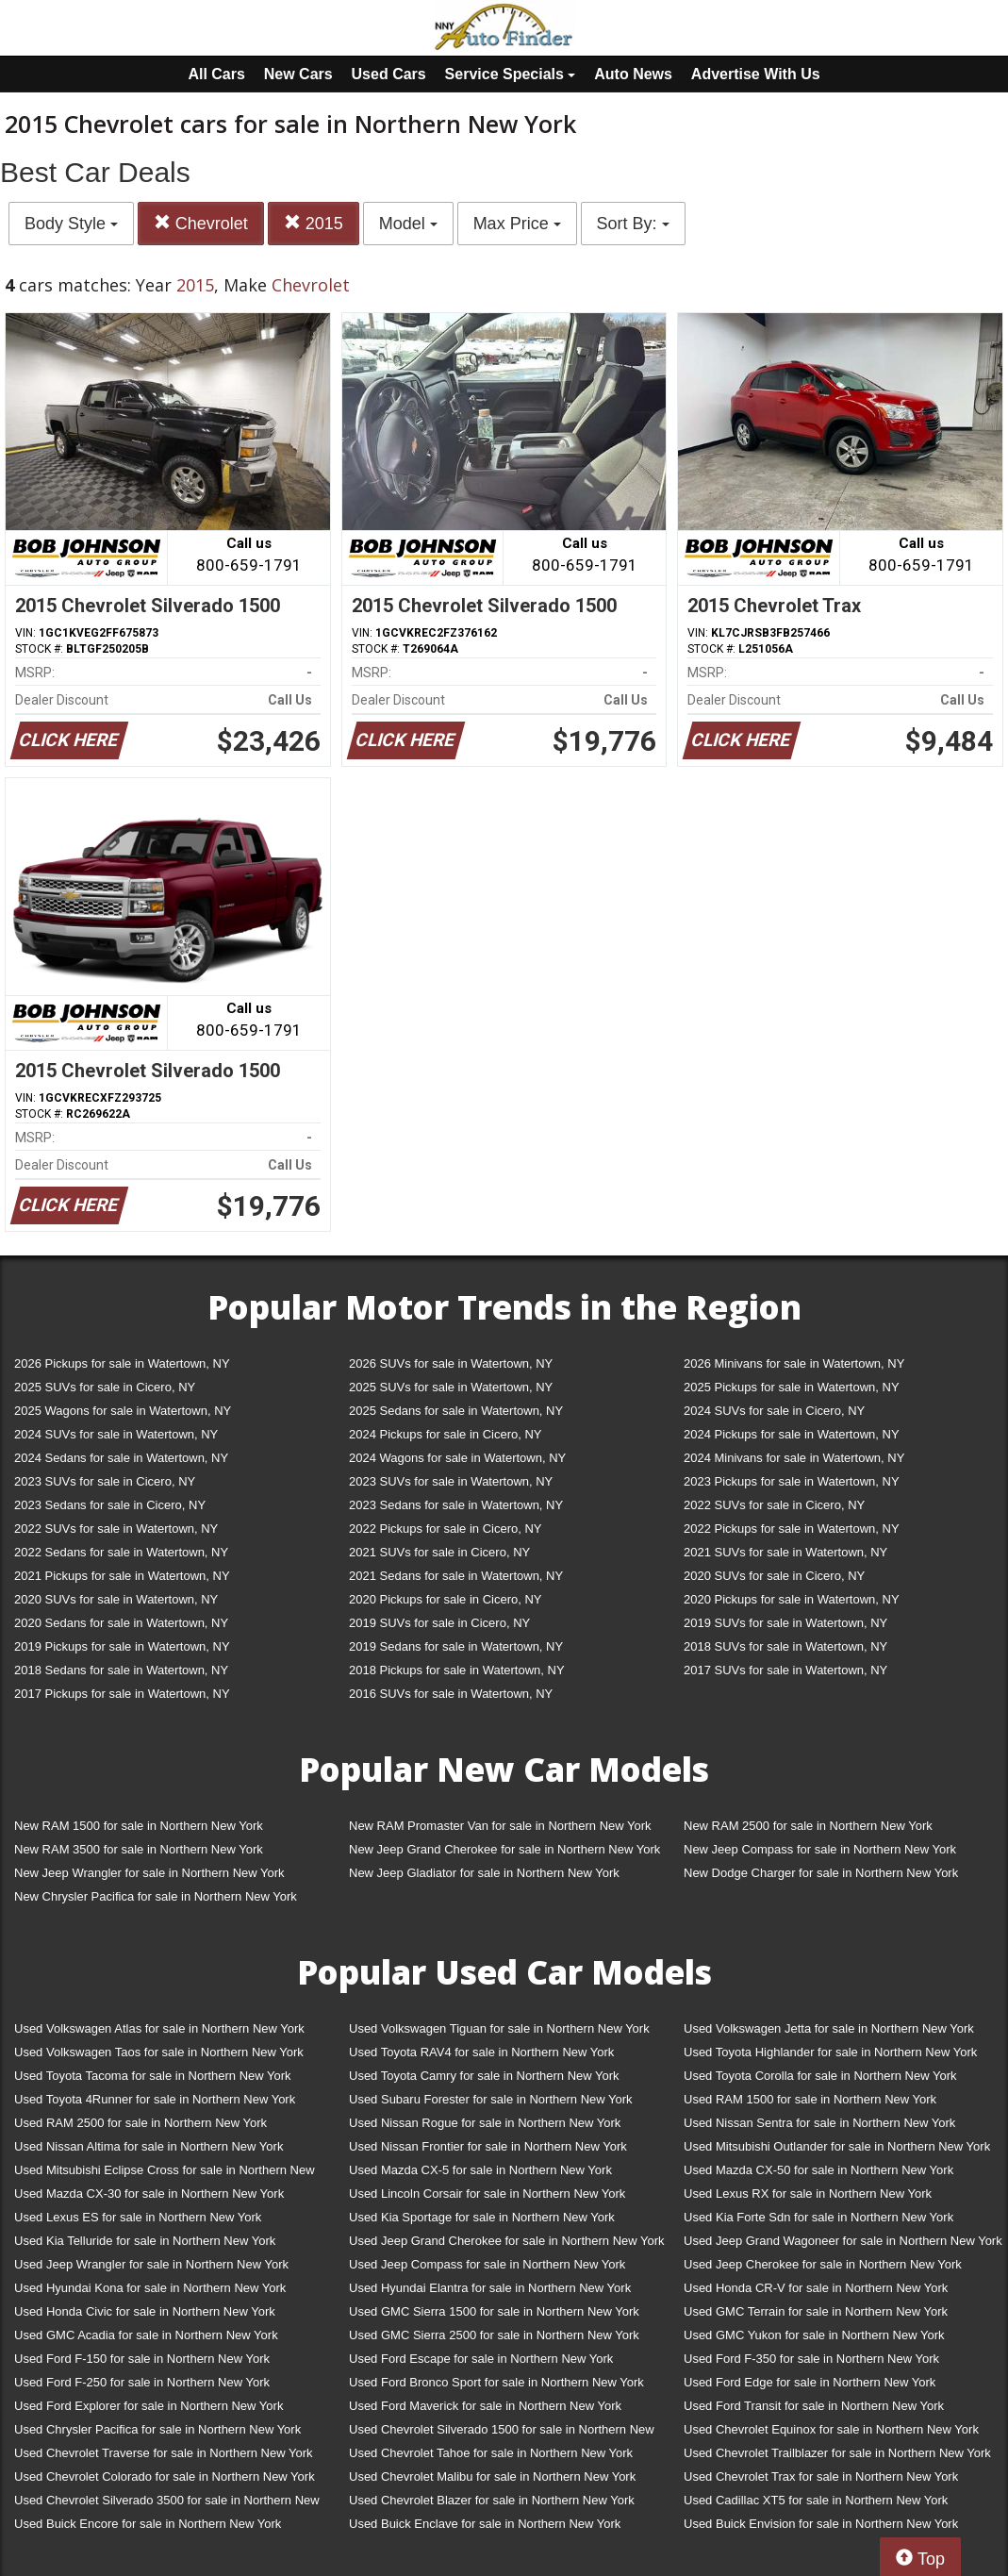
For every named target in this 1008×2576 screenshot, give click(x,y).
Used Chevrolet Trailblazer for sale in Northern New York (837, 2453)
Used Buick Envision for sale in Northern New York (821, 2524)
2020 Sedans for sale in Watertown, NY (121, 1623)
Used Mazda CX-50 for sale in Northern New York (818, 2170)
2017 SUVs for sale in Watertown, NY (785, 1670)
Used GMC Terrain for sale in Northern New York (816, 2311)
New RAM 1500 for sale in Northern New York (138, 1826)
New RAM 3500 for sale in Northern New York (138, 1849)
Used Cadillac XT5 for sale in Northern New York (816, 2500)
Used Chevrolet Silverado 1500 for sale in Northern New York (501, 2433)
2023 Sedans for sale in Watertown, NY (456, 1505)
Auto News (633, 74)
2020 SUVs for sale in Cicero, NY (774, 1576)
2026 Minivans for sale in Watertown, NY (794, 1363)
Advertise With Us (755, 74)
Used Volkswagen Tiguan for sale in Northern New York (499, 2028)
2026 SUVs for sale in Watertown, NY (451, 1363)
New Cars (298, 74)
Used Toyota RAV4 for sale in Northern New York (481, 2052)
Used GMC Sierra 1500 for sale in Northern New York (494, 2311)
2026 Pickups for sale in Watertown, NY (122, 1363)
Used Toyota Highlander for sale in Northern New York (830, 2052)
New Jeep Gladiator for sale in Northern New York (484, 1873)
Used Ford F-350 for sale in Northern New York (811, 2359)
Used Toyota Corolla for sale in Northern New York (820, 2076)
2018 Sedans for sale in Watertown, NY (121, 1670)
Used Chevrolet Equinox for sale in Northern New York (831, 2429)
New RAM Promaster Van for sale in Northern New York (500, 1826)
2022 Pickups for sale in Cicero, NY (445, 1528)
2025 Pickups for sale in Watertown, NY (792, 1387)
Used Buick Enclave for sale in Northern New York (484, 2524)
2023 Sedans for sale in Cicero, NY (110, 1505)
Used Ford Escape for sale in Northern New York (481, 2359)
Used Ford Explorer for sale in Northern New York (148, 2406)
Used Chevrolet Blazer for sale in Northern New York (492, 2500)
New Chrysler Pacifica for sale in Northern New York (155, 1896)
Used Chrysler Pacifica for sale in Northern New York (157, 2429)
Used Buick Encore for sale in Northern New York (147, 2524)
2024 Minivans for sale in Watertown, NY (794, 1458)
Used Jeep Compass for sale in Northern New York (487, 2264)
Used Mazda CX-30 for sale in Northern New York (149, 2193)
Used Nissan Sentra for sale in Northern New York (819, 2123)
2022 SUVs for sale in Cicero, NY (774, 1505)
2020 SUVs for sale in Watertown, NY (116, 1599)
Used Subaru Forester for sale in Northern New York (491, 2099)
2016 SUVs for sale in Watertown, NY (451, 1694)
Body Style (71, 223)
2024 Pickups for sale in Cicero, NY (445, 1434)
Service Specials (510, 74)
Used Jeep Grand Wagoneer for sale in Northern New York (843, 2241)
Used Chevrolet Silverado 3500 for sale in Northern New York (167, 2504)
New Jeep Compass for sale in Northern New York (820, 1849)
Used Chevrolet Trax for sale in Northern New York (821, 2476)
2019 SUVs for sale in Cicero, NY (439, 1623)
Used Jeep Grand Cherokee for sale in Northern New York (507, 2241)
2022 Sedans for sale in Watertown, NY (121, 1552)
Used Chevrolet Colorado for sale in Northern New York (164, 2476)
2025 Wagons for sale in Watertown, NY (122, 1411)
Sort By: (633, 223)
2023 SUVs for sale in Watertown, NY (451, 1481)
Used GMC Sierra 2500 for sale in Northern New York (494, 2335)
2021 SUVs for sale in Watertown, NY (785, 1552)
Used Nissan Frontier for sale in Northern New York (488, 2146)
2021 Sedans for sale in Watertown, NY (456, 1576)
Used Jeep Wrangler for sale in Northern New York (151, 2264)
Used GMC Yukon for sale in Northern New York (814, 2335)
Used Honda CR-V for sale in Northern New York (816, 2288)
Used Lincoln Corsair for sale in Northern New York (487, 2193)
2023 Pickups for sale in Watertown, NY (792, 1481)
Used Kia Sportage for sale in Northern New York (482, 2217)
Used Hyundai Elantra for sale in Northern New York (490, 2288)
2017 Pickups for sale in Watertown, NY (122, 1694)
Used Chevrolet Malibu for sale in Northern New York (492, 2476)
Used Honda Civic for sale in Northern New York (144, 2311)
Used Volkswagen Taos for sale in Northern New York (159, 2052)
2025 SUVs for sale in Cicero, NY (104, 1387)
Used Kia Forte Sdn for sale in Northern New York (818, 2217)
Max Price (517, 223)
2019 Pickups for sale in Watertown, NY (122, 1646)
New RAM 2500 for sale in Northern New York (808, 1826)
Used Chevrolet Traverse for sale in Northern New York (163, 2453)
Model (408, 223)
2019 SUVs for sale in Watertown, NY (785, 1623)
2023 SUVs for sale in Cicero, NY (104, 1481)
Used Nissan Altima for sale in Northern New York (148, 2146)
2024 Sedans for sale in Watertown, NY (121, 1458)
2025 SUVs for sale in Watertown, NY (451, 1387)
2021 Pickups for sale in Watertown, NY (122, 1576)
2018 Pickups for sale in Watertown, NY (457, 1670)
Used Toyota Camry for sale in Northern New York (484, 2076)
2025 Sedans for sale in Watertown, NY (456, 1411)
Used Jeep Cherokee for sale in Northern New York (823, 2264)
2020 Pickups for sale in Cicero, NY (445, 1599)
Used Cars (389, 74)
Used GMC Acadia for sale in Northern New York (146, 2335)
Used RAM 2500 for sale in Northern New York (140, 2123)
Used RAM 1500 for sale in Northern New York (810, 2099)
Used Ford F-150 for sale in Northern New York (142, 2359)
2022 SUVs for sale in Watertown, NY (116, 1528)
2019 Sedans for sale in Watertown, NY (456, 1646)
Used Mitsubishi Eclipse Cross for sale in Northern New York (164, 2174)
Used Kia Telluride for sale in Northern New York (144, 2241)
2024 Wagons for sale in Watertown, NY (457, 1458)
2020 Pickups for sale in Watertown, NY (792, 1599)
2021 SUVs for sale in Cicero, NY (439, 1552)
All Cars (216, 74)
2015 (313, 223)
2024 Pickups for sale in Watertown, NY (792, 1434)
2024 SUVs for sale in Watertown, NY (116, 1434)
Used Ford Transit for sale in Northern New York (814, 2406)
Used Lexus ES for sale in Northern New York (137, 2217)
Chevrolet (201, 223)
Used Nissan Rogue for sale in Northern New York (484, 2123)
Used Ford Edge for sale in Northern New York (809, 2382)
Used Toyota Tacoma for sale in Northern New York (152, 2076)
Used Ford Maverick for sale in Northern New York (485, 2406)
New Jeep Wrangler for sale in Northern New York (149, 1873)
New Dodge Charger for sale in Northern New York (821, 1873)
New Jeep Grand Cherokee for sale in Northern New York (504, 1849)
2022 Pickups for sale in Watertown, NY (792, 1528)
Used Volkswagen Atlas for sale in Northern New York (159, 2028)
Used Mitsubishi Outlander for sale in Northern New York (837, 2146)
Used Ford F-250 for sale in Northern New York (142, 2382)
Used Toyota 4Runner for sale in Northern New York (154, 2099)
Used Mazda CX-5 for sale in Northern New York (480, 2170)
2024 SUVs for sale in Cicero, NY (774, 1411)
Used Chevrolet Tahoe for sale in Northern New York (491, 2453)
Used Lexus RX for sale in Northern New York (808, 2193)
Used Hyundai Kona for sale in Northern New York (150, 2288)
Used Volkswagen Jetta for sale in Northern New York (829, 2028)
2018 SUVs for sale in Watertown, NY (785, 1646)
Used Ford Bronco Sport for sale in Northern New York (496, 2382)
